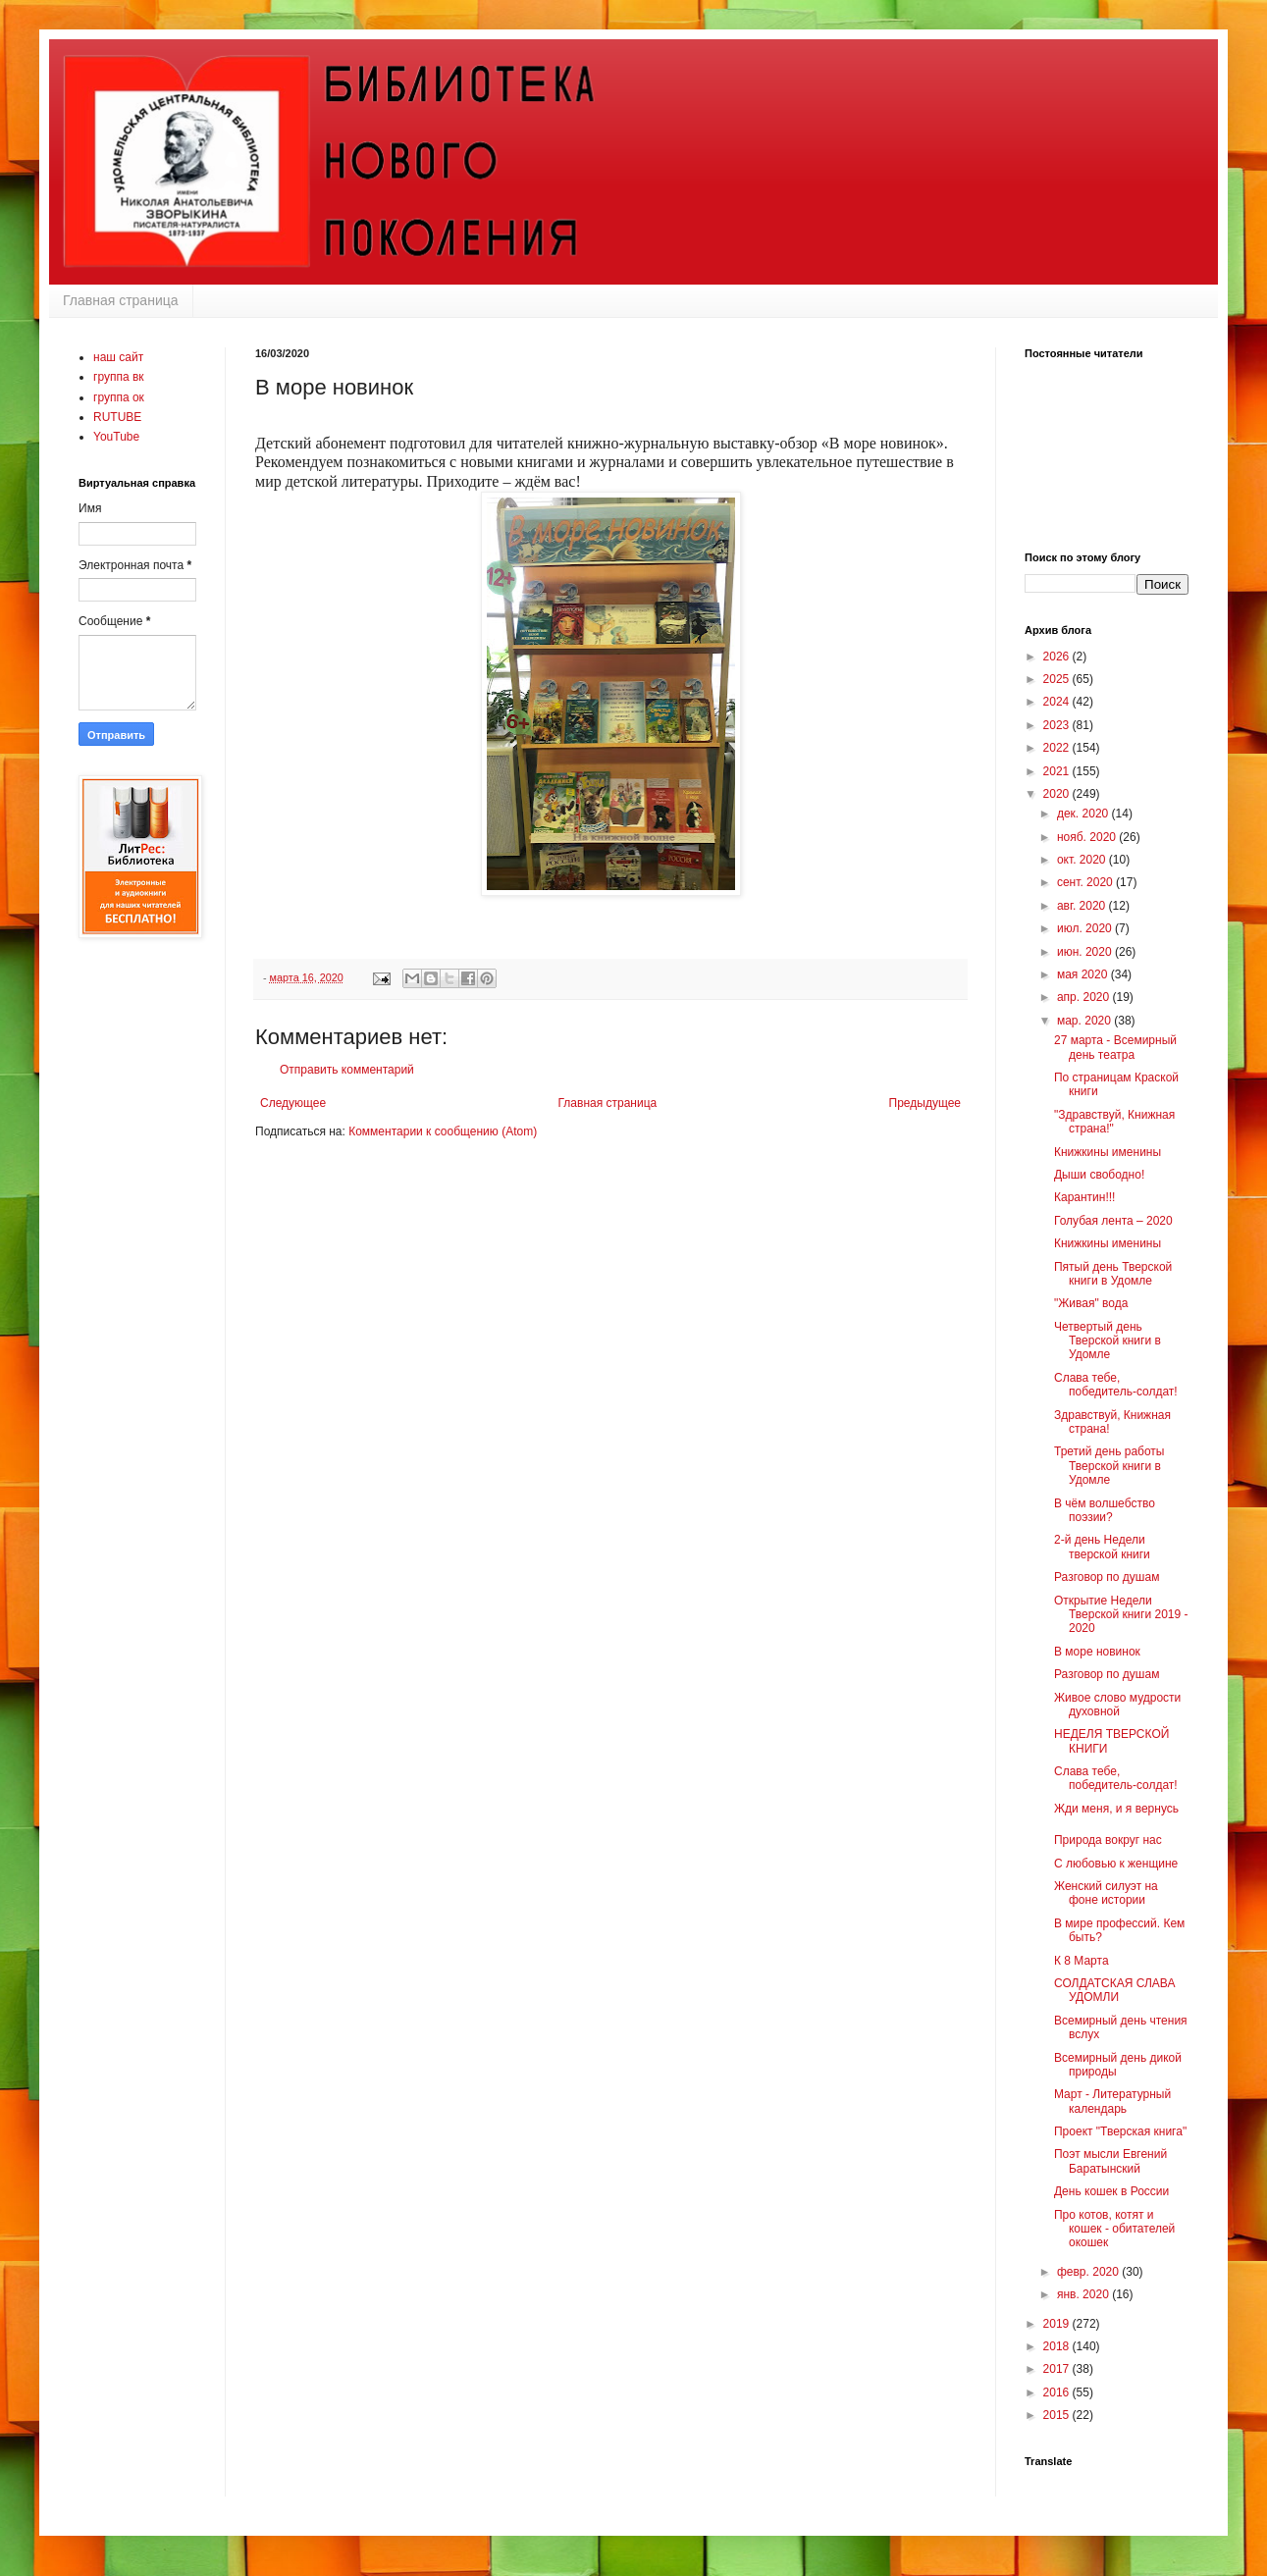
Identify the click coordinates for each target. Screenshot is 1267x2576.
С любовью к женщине (1116, 1863)
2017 (1058, 2369)
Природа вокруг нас (1108, 1840)
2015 (1058, 2415)
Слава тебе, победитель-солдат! (1116, 1384)
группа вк (118, 377)
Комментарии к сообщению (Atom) (442, 1131)
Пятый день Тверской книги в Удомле (1113, 1274)
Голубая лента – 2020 (1113, 1221)
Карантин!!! (1084, 1197)
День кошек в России (1111, 2191)
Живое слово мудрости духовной (1117, 1704)
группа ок (118, 397)
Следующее (293, 1103)
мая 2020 (1084, 974)
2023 (1058, 725)
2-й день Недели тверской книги (1102, 1546)
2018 (1058, 2346)
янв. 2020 (1084, 2294)
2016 (1058, 2392)
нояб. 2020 (1088, 837)
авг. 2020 (1083, 906)
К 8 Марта (1081, 1961)
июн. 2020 (1086, 952)
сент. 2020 (1086, 882)
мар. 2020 (1085, 1020)
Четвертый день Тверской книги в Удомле (1107, 1341)
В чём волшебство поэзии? (1104, 1510)
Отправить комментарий (347, 1070)
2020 (1058, 794)
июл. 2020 (1086, 928)
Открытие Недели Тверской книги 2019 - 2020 (1121, 1615)
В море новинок (1097, 1651)
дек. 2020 (1084, 813)
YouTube (116, 437)
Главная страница (121, 300)
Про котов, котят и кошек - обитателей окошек (1114, 2229)
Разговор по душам (1106, 1577)
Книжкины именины (1107, 1152)
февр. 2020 (1089, 2272)
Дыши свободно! (1099, 1175)
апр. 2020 (1085, 997)
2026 (1058, 656)
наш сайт (118, 357)
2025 (1058, 679)
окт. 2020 (1083, 860)
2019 (1058, 2324)
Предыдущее (925, 1103)
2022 (1058, 748)
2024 (1058, 702)
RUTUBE (117, 417)
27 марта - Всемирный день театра (1115, 1047)
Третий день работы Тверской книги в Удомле (1109, 1466)
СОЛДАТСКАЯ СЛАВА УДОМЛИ (1114, 1990)
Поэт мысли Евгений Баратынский (1110, 2161)
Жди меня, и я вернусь (1116, 1808)
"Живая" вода (1091, 1303)
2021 (1058, 771)
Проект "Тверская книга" (1120, 2131)
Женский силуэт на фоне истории (1106, 1893)
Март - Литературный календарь (1112, 2101)
